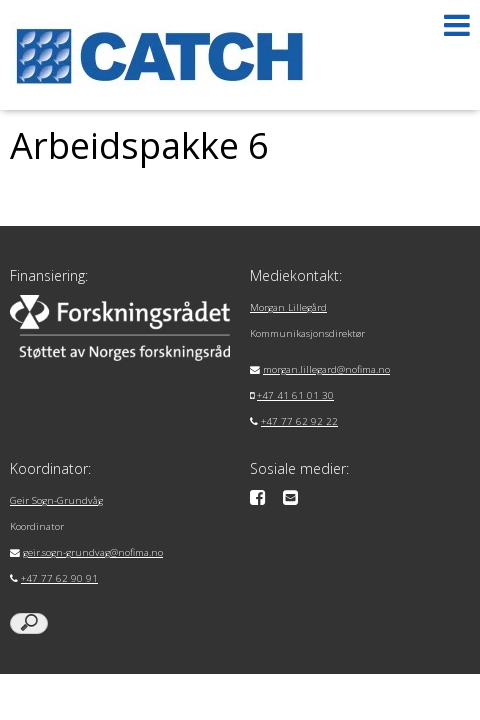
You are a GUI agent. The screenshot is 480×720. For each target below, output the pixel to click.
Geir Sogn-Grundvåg (56, 500)
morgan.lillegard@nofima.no (326, 369)
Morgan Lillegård (288, 307)
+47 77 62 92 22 (299, 421)
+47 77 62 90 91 (59, 578)
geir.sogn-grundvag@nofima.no (93, 552)
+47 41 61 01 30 (295, 395)
